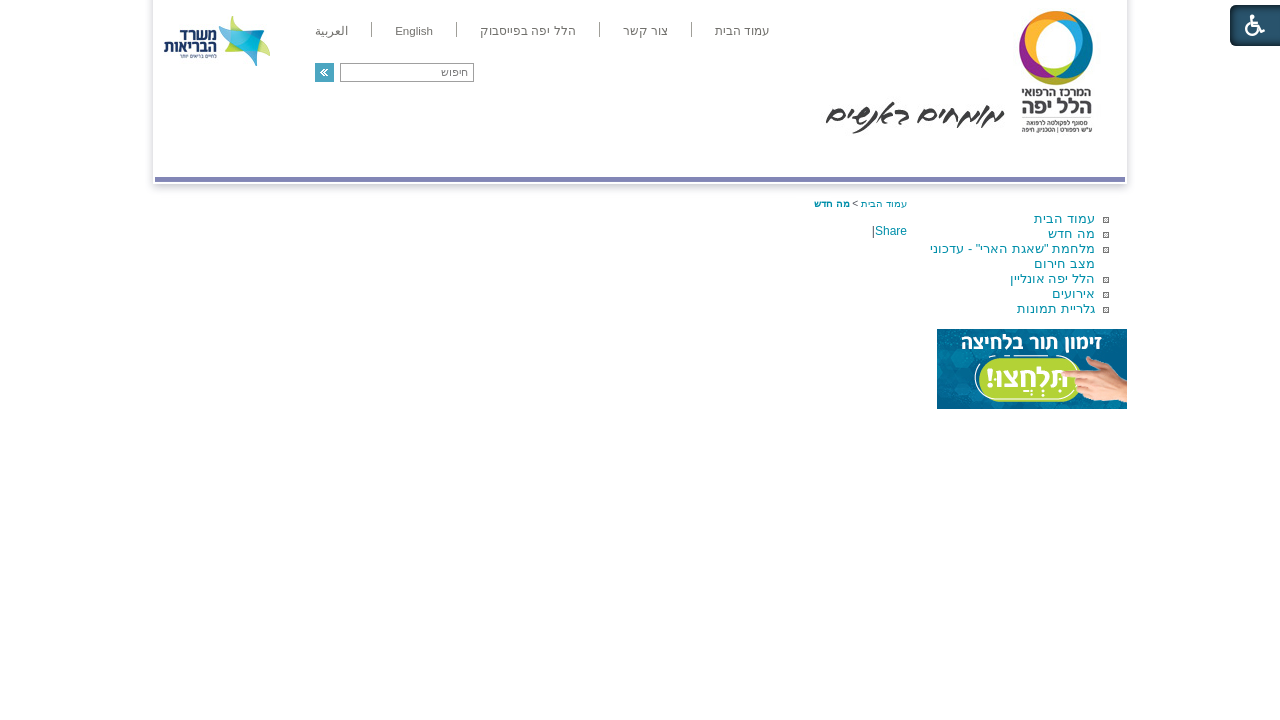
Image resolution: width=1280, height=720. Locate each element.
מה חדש (1071, 233)
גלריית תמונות (1056, 308)
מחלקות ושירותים (946, 156)
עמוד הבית (1064, 218)
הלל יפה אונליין (1052, 278)
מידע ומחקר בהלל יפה (572, 156)
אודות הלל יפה (824, 156)
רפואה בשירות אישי (422, 156)
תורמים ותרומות (286, 156)
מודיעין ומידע (1067, 156)
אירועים (1073, 293)
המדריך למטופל (708, 156)
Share (891, 231)
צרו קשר (188, 156)
